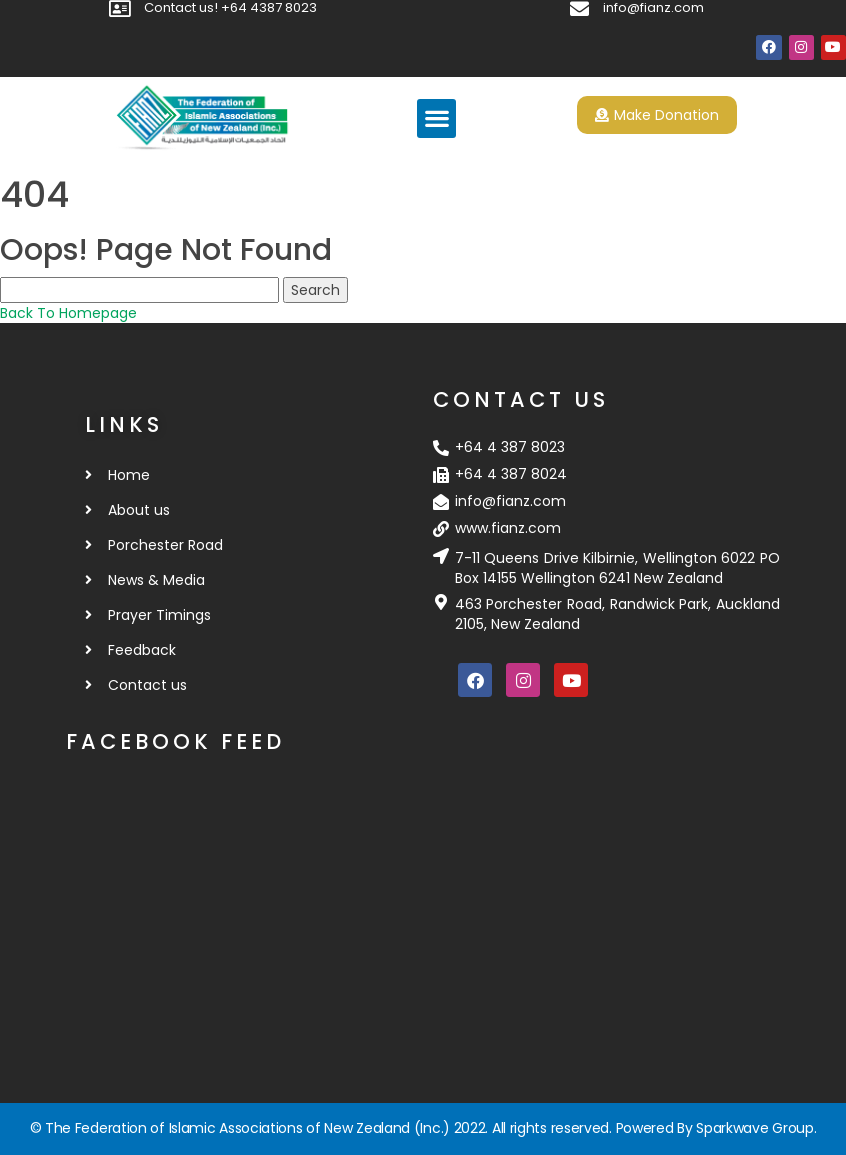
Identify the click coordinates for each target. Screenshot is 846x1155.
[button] (436, 118)
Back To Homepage (68, 313)
